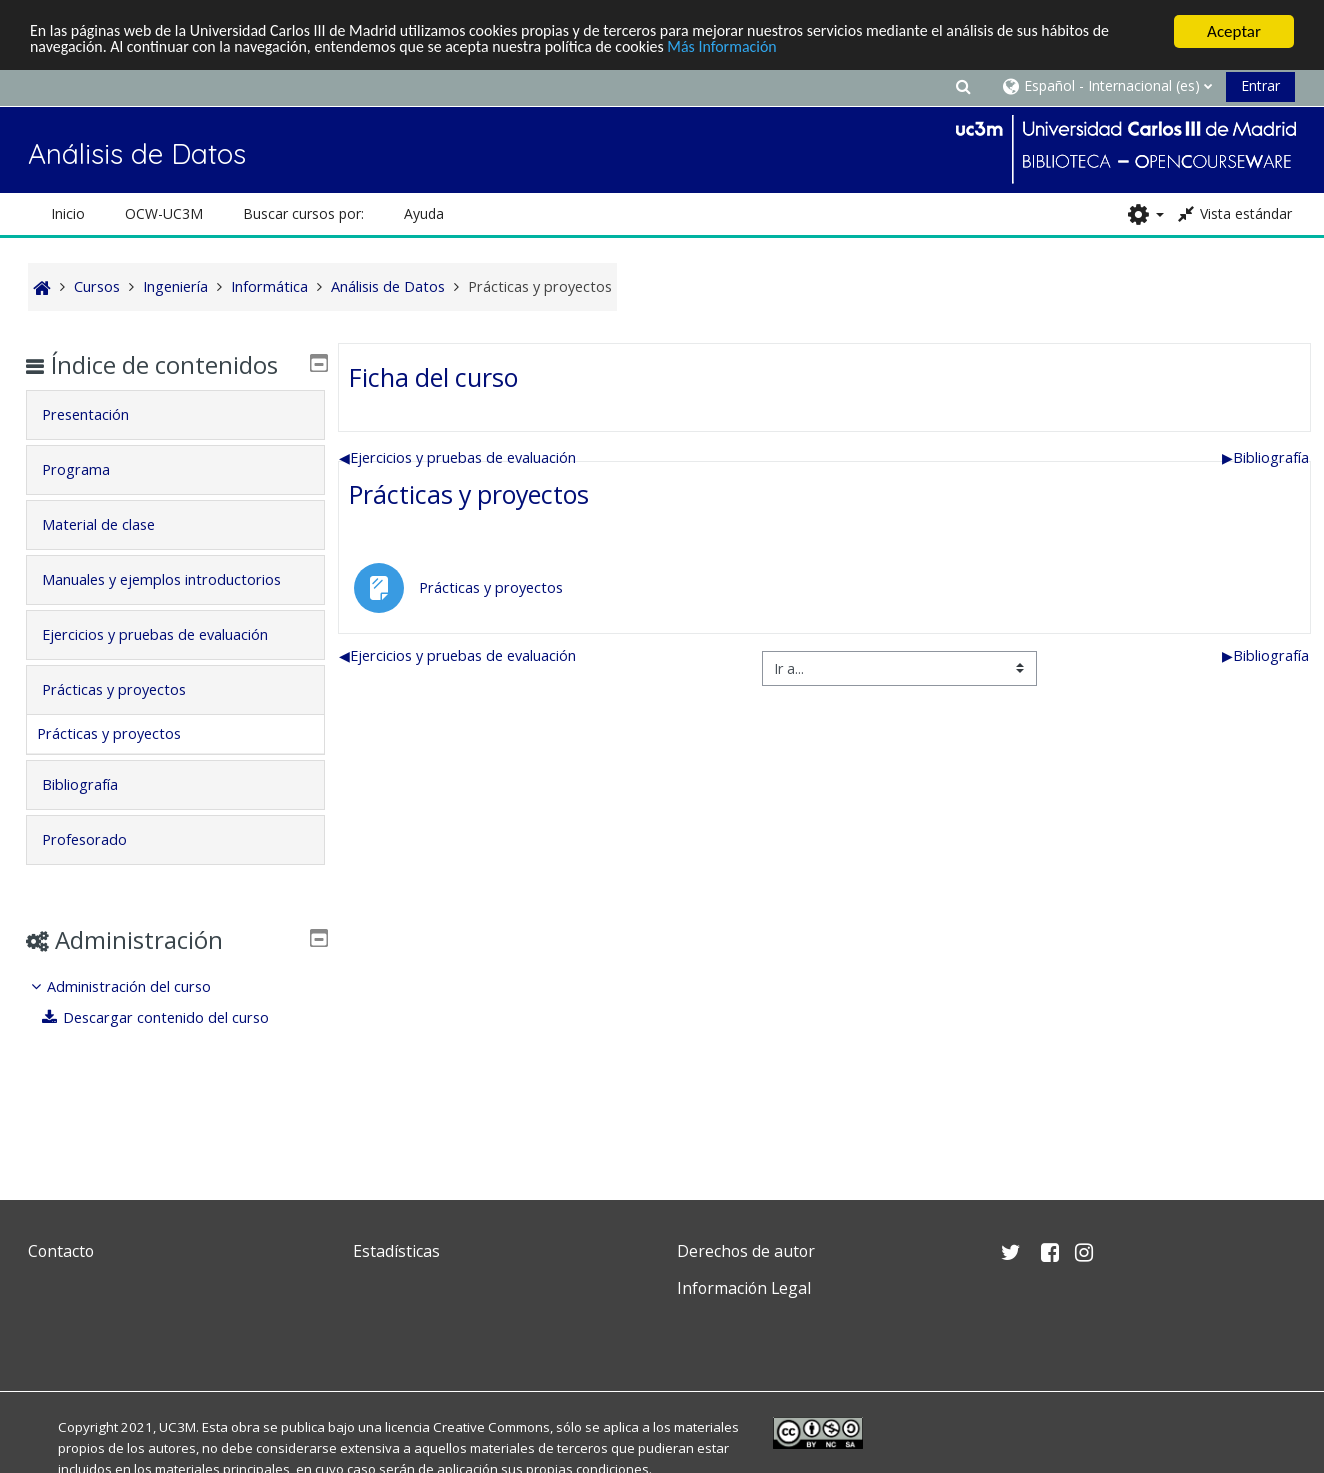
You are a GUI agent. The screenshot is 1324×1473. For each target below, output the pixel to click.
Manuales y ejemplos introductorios (126, 622)
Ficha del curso (433, 377)
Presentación (100, 443)
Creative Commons (491, 1427)
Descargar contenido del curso (171, 1074)
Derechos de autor (746, 1251)
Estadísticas (396, 1251)
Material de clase (113, 553)
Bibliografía (1265, 457)
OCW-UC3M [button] (164, 213)
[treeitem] (175, 1059)
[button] (964, 85)
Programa (91, 498)
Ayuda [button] (424, 213)
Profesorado (99, 896)
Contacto (61, 1251)
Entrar (1260, 85)
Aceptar (1234, 31)
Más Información (790, 48)
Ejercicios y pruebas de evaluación (457, 457)
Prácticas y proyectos (469, 494)
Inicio (68, 213)
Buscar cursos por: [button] (303, 213)
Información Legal (744, 1288)
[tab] (175, 444)
